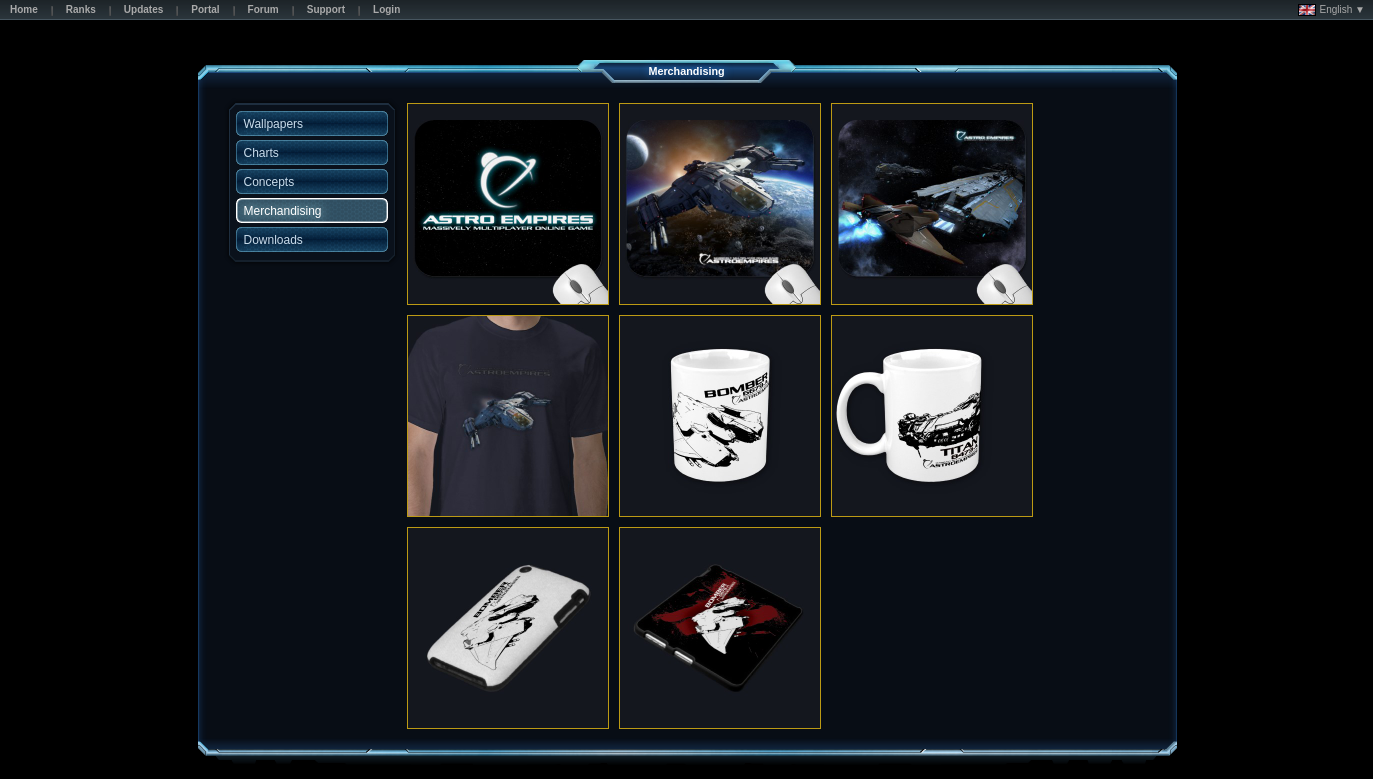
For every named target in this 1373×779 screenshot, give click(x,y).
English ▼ (1331, 10)
